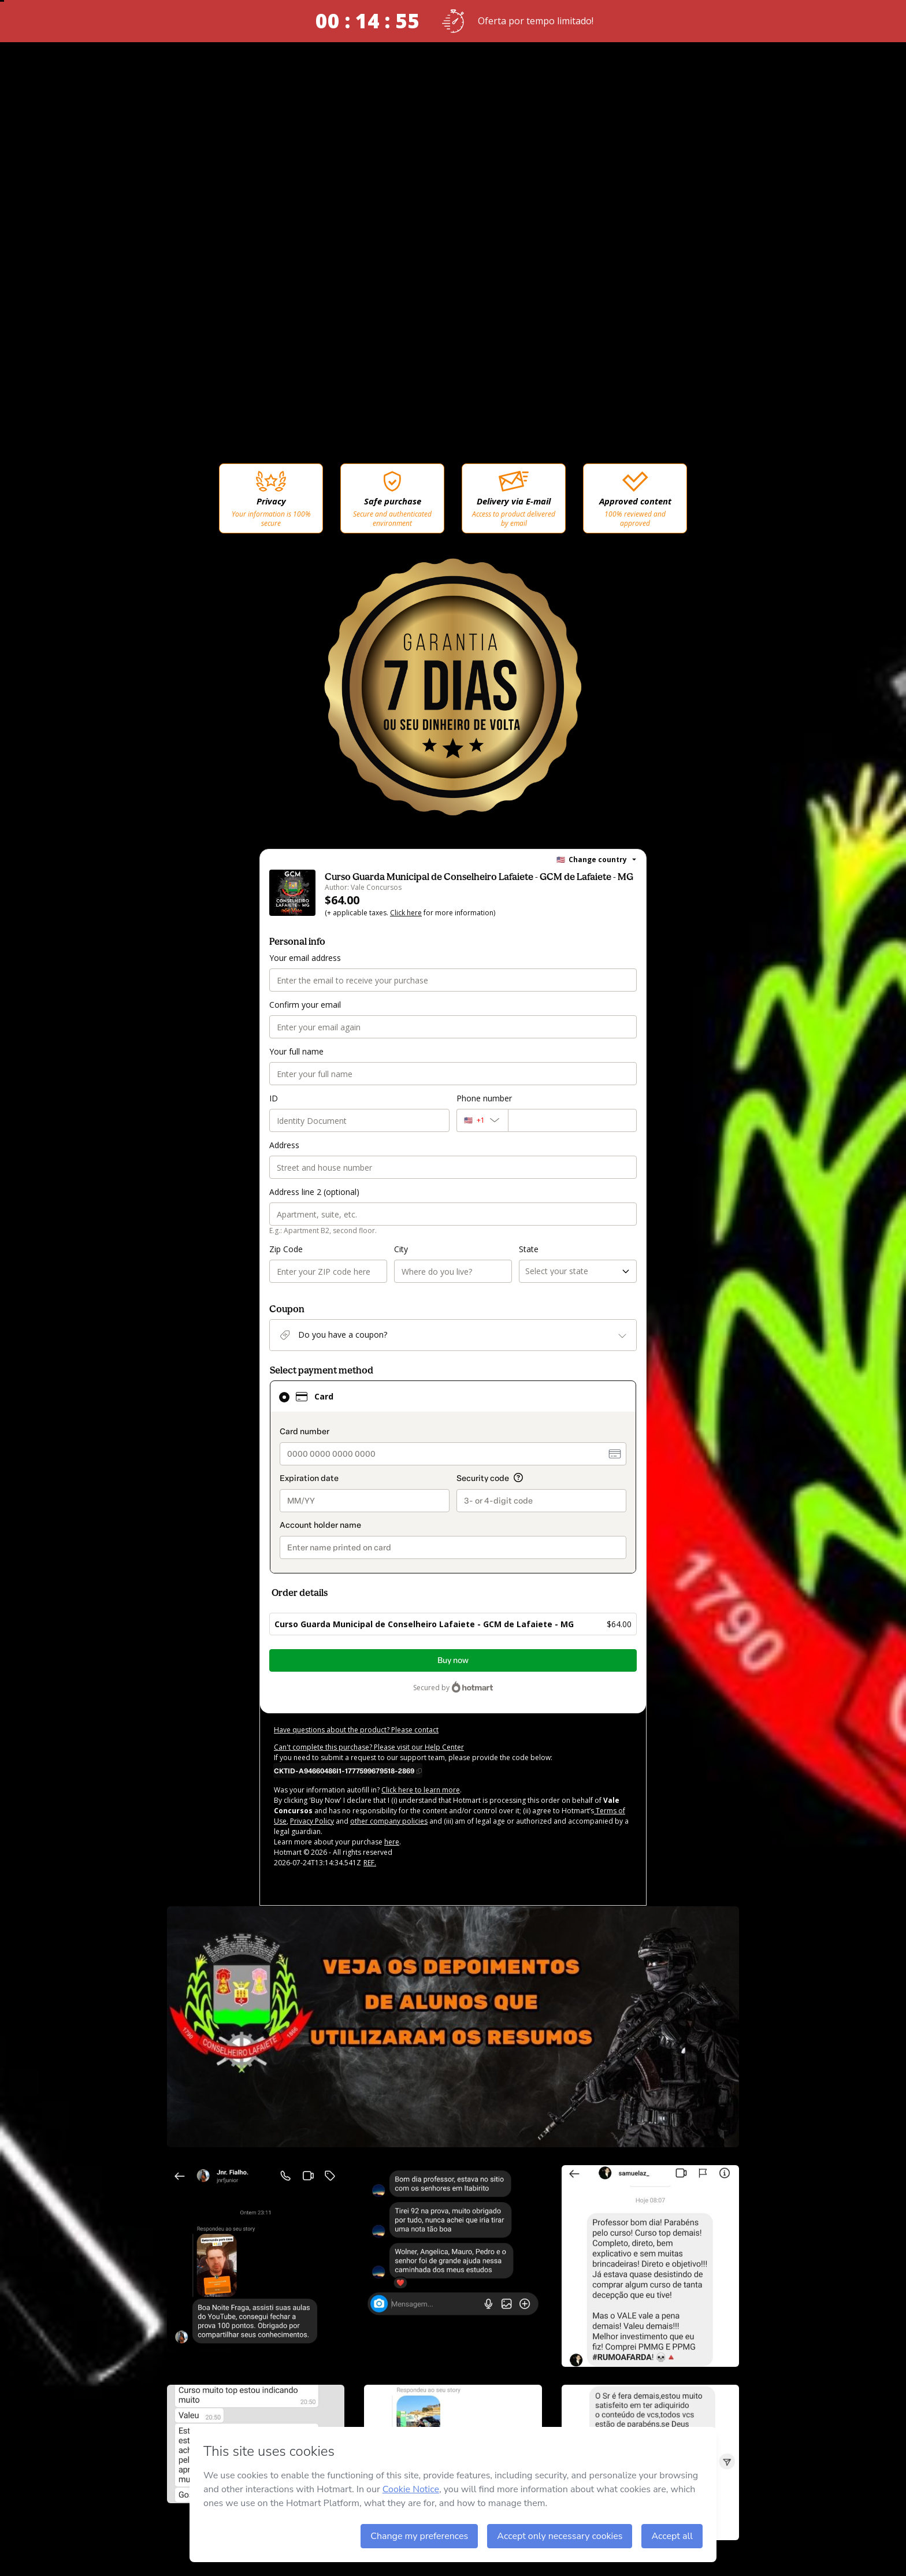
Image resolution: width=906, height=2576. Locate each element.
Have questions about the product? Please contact (356, 1730)
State (529, 1249)
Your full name (296, 1051)
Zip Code (286, 1249)
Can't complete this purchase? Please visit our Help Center (369, 1747)
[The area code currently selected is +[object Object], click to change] (482, 1120)
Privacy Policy (312, 1821)
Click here (406, 913)
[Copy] (347, 1770)
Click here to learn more (420, 1790)
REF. (369, 1863)
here (391, 1842)
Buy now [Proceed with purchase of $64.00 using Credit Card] (453, 1660)
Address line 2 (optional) (314, 1191)
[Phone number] (572, 1120)
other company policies (389, 1821)
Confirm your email (305, 1004)
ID (273, 1098)
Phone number (484, 1098)
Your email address (305, 957)
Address (284, 1144)
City (401, 1249)
